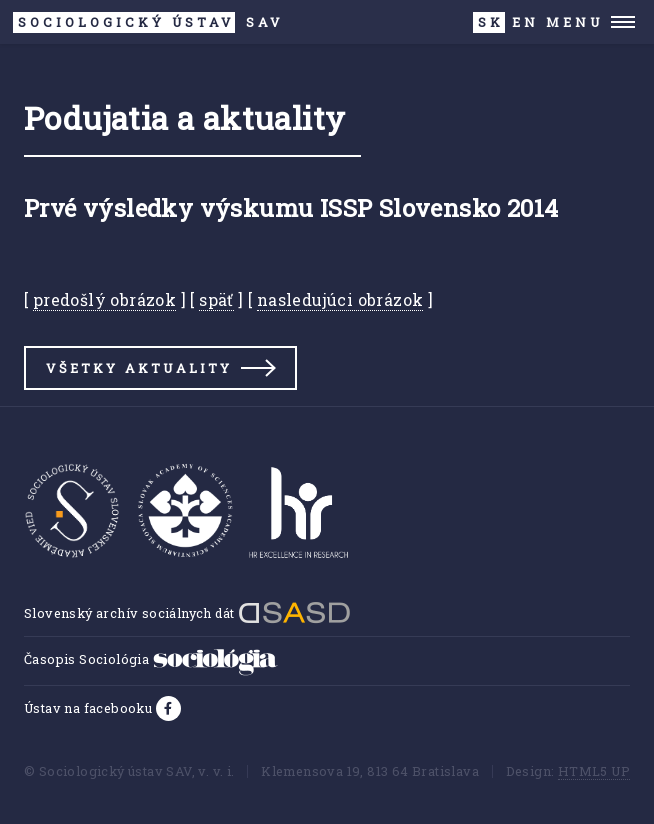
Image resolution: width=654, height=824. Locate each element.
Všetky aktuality (139, 368)
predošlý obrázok (104, 299)
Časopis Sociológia (151, 659)
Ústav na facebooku (90, 708)
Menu (574, 22)
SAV (148, 22)
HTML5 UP (594, 771)
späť (216, 299)
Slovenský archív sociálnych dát (187, 613)
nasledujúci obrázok (340, 299)
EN (525, 22)
